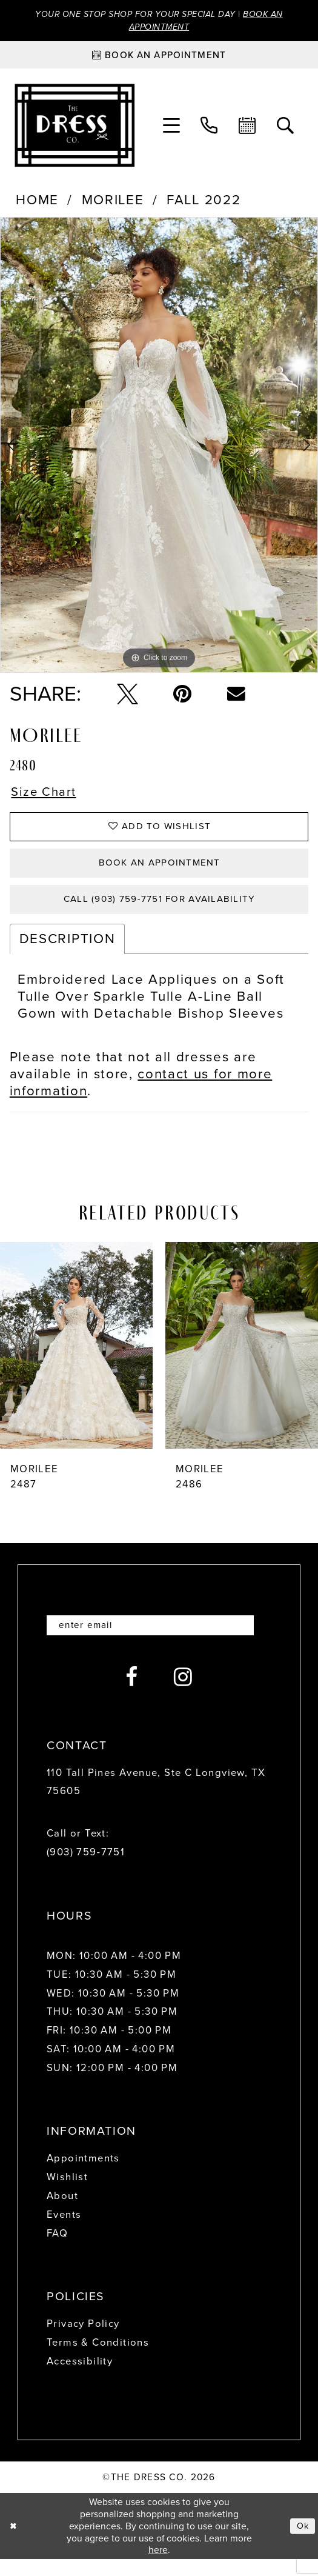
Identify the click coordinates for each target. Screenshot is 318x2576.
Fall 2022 (203, 203)
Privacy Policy (83, 2340)
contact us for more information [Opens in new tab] (141, 1096)
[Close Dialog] (14, 2543)
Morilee (113, 203)
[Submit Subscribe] (258, 1641)
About (62, 2212)
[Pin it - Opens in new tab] (182, 696)
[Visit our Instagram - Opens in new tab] (183, 1693)
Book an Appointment (160, 872)
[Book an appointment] (158, 58)
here (158, 2567)
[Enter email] (159, 1641)
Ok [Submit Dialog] (302, 2542)
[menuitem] (172, 128)
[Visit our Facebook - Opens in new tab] (131, 1693)
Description (67, 954)
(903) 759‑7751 (86, 1869)
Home (37, 203)
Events (64, 2231)
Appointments (83, 2175)
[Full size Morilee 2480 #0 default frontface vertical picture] (159, 448)
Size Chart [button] (47, 795)
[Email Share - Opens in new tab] (236, 696)
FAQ (57, 2249)
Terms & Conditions (98, 2359)
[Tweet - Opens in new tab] (127, 696)
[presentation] (76, 1359)
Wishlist (67, 2193)
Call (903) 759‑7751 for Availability (159, 912)
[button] (172, 128)
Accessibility (80, 2378)
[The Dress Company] (74, 127)
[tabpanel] (159, 448)
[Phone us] (209, 128)
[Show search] (286, 128)
